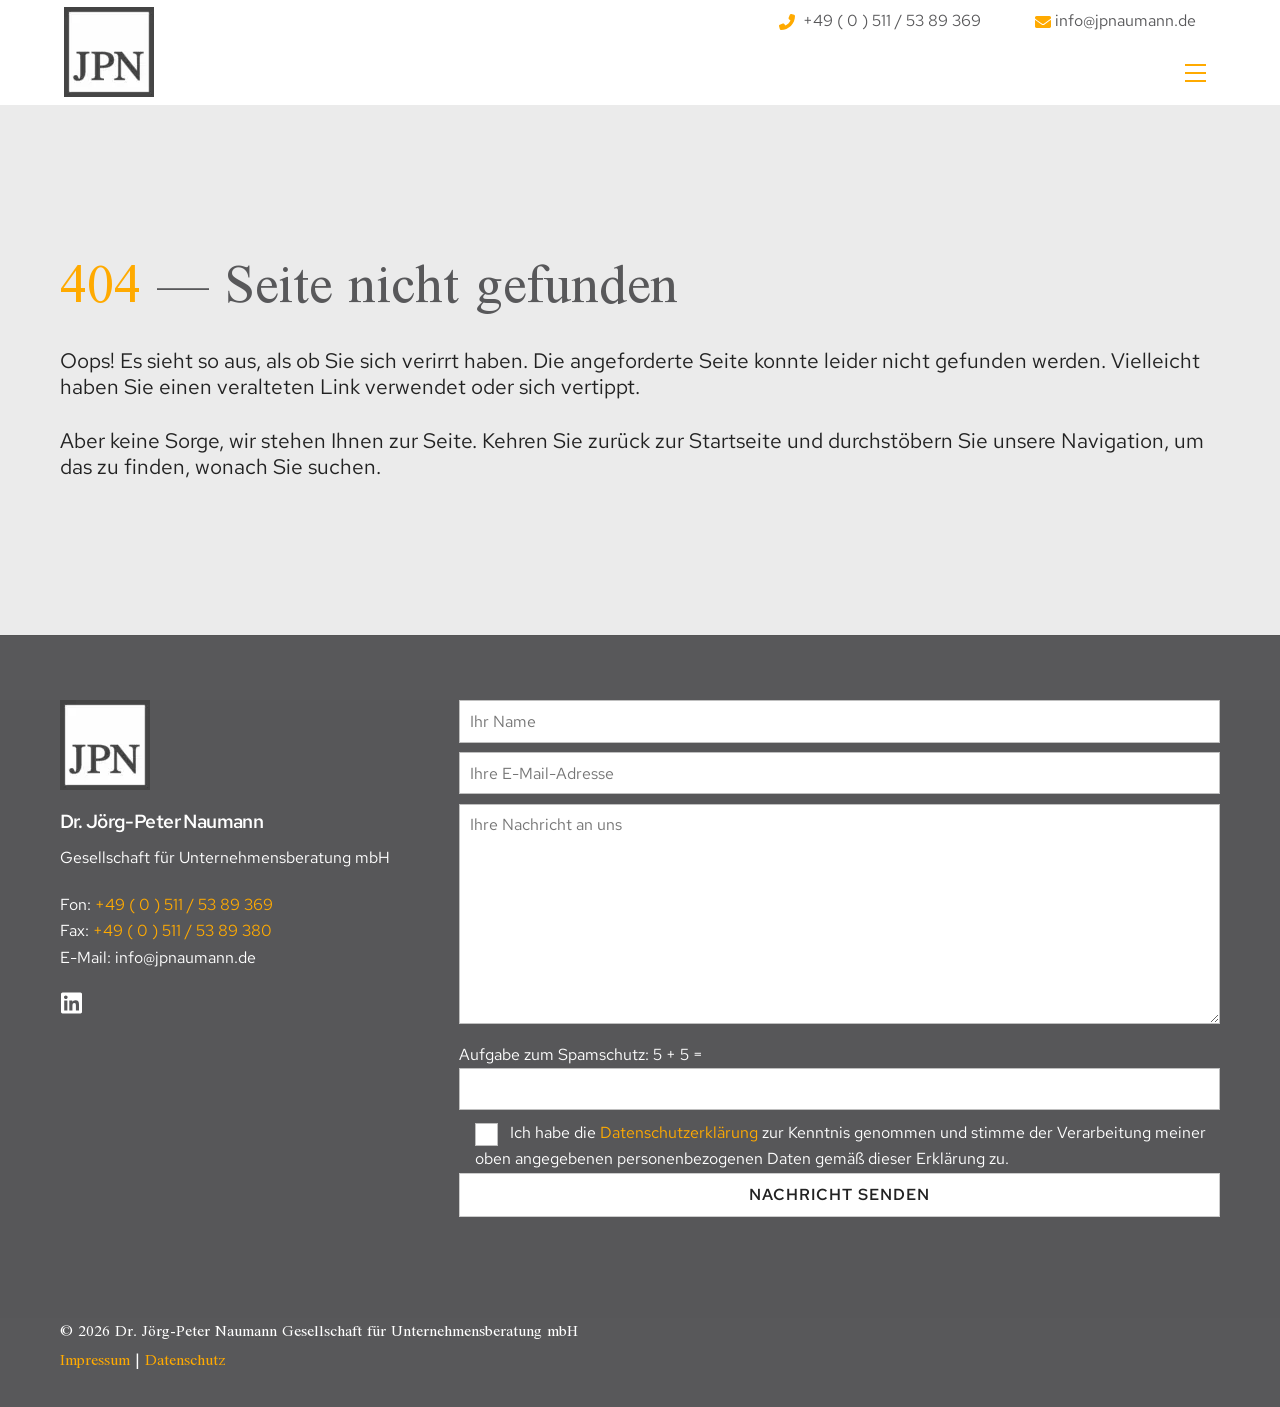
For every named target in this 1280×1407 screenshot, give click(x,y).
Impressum (95, 1361)
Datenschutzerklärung (679, 1132)
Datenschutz (185, 1361)
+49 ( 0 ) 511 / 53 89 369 (880, 21)
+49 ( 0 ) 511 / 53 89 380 (182, 930)
